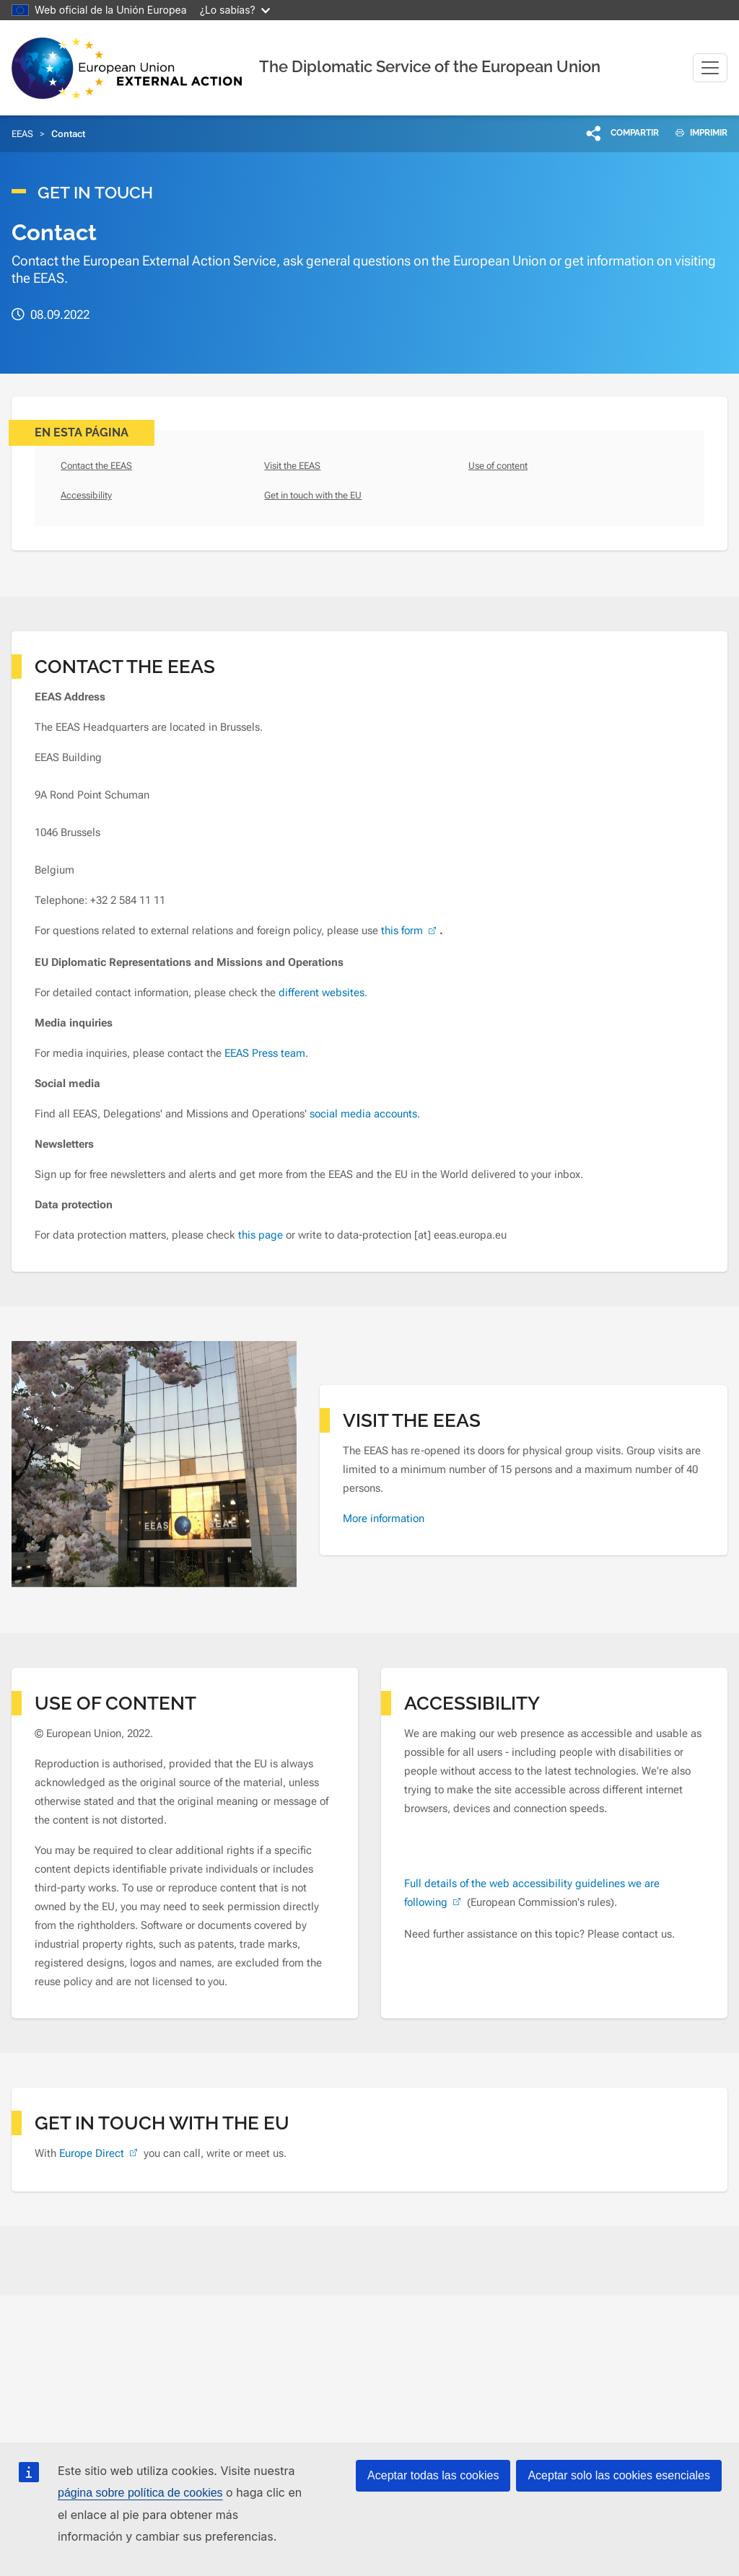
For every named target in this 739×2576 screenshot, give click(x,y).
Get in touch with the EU (313, 495)
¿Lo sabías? (235, 10)
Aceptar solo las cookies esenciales (619, 2475)
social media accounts (363, 1113)
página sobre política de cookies (140, 2493)
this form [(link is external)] (410, 930)
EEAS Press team (264, 1053)
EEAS (22, 133)
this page (262, 1234)
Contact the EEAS (96, 465)
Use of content (498, 465)
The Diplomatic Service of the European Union (429, 66)
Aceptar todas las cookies (433, 2475)
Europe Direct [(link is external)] (100, 2153)
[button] (623, 133)
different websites (321, 992)
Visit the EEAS (292, 465)
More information (383, 1518)
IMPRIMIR (696, 133)
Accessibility (86, 495)
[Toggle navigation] (710, 67)
